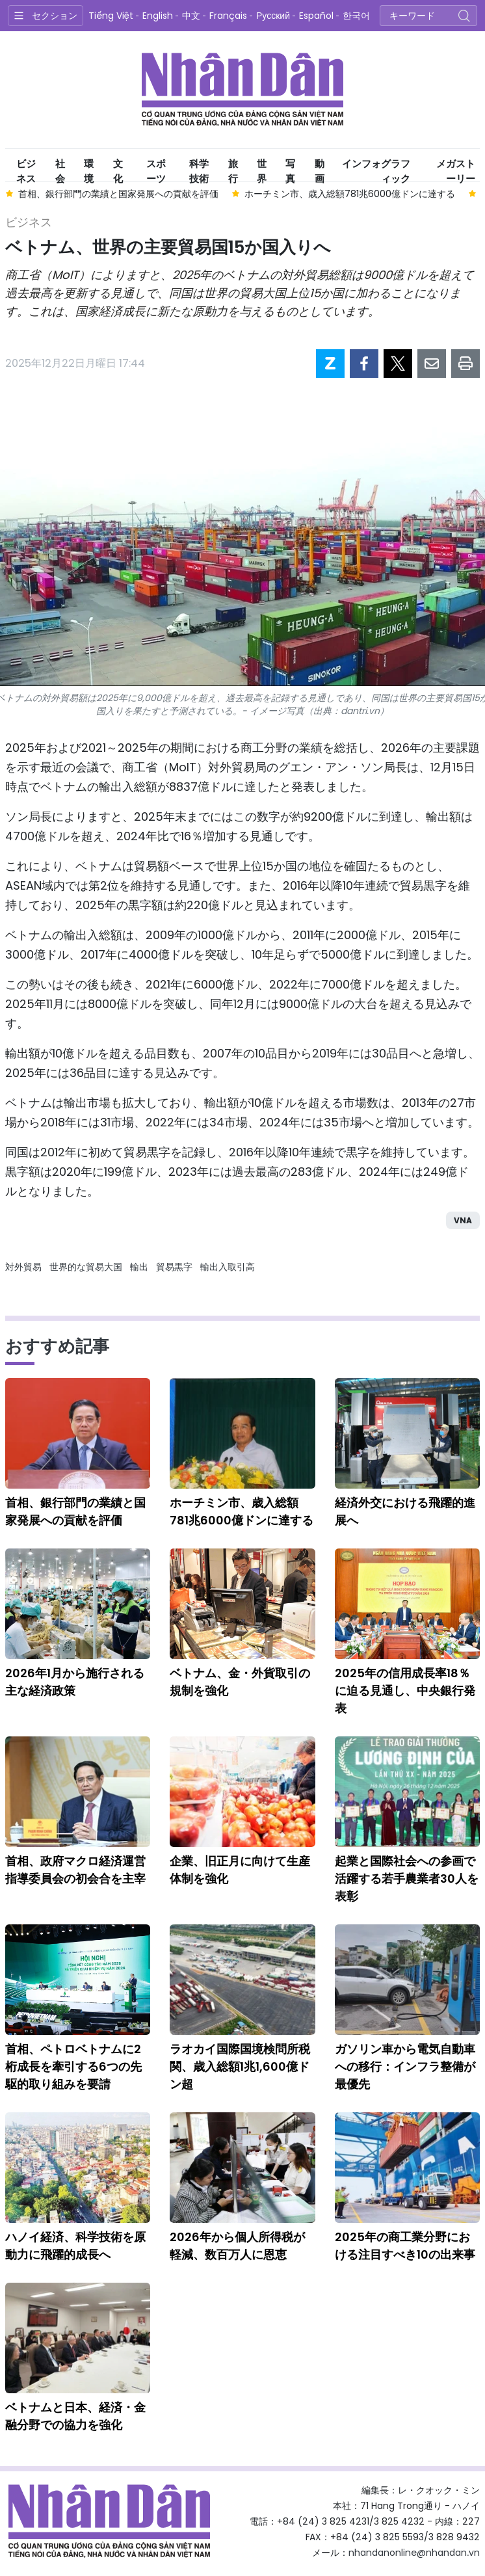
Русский (273, 15)
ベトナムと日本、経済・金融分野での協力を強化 (75, 2416)
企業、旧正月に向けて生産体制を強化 (240, 1870)
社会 (60, 169)
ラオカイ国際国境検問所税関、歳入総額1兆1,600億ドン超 (240, 2066)
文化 (118, 169)
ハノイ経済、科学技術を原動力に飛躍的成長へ (75, 2246)
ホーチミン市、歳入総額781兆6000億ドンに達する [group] (349, 193)
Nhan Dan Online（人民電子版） (242, 90)
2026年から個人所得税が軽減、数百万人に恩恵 (237, 2246)
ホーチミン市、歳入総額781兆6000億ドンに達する (241, 1511)
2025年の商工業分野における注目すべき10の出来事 (405, 2246)
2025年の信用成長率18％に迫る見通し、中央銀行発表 (405, 1690)
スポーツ (156, 169)
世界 (262, 169)
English (157, 15)
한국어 (356, 15)
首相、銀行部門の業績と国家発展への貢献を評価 (75, 1511)
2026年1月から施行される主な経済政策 (74, 1682)
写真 (290, 169)
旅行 (233, 169)
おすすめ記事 (57, 1346)
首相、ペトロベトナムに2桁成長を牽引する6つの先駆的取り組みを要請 (73, 2066)
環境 (89, 169)
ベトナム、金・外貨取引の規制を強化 (240, 1682)
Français (228, 15)
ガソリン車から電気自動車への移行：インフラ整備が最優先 (405, 2066)
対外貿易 (23, 1266)
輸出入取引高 (227, 1266)
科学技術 (199, 169)
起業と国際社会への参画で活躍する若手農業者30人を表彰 (406, 1878)
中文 (191, 15)
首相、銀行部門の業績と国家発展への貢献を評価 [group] (118, 193)
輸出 (139, 1266)
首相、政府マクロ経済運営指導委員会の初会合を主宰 (75, 1870)
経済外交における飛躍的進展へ (405, 1511)
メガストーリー (455, 169)
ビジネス (26, 169)
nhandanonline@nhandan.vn (414, 2552)
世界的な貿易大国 (85, 1266)
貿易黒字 (174, 1266)
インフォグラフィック (376, 169)
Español (316, 15)
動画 (319, 169)
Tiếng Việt (110, 15)
